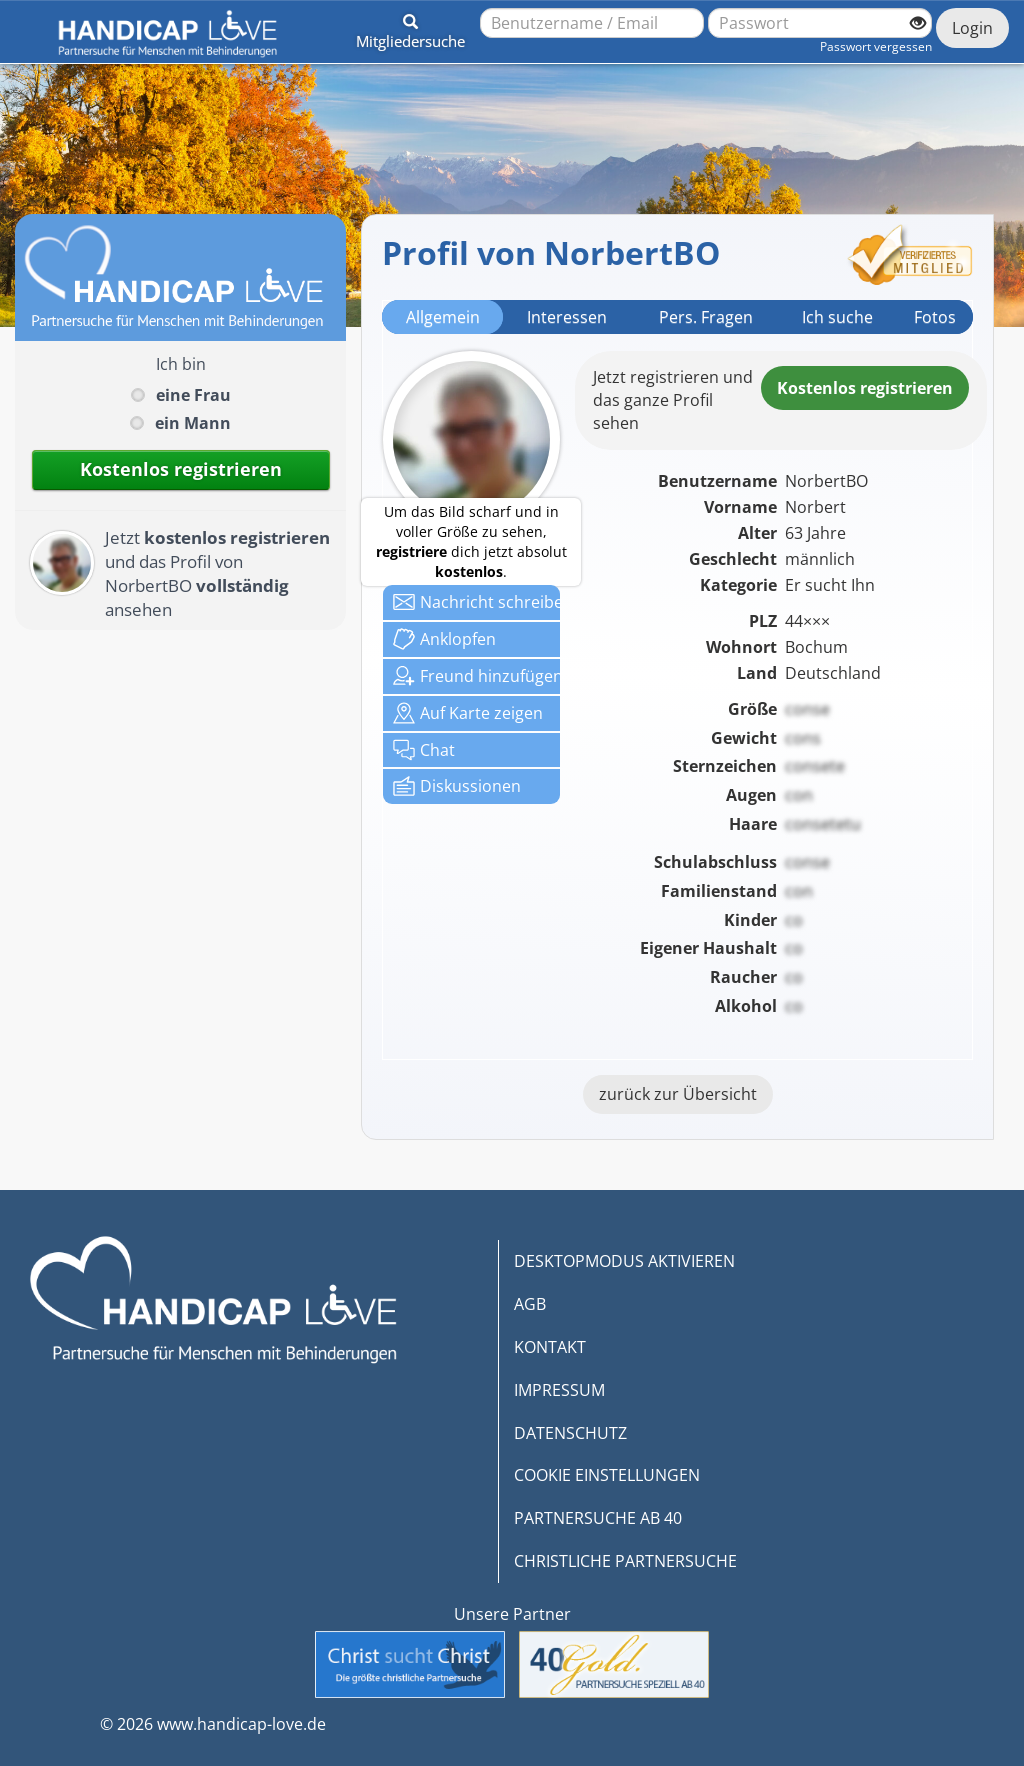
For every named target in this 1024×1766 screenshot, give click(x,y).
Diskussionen (457, 786)
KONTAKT (550, 1347)
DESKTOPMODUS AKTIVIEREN (624, 1261)
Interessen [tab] (567, 317)
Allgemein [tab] (443, 317)
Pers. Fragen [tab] (706, 317)
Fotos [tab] (935, 317)
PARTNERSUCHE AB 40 (598, 1518)
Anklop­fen (444, 639)
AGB (530, 1304)
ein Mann (193, 423)
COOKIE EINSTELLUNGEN (607, 1475)
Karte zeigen (468, 713)
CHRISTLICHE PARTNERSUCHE (625, 1561)
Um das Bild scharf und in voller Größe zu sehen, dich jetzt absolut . (471, 541)
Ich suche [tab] (837, 317)
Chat (424, 750)
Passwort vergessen (876, 46)
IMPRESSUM (559, 1390)
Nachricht (476, 602)
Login (972, 28)
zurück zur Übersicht (678, 1094)
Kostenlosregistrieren (865, 388)
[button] (410, 28)
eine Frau (193, 395)
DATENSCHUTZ (570, 1433)
